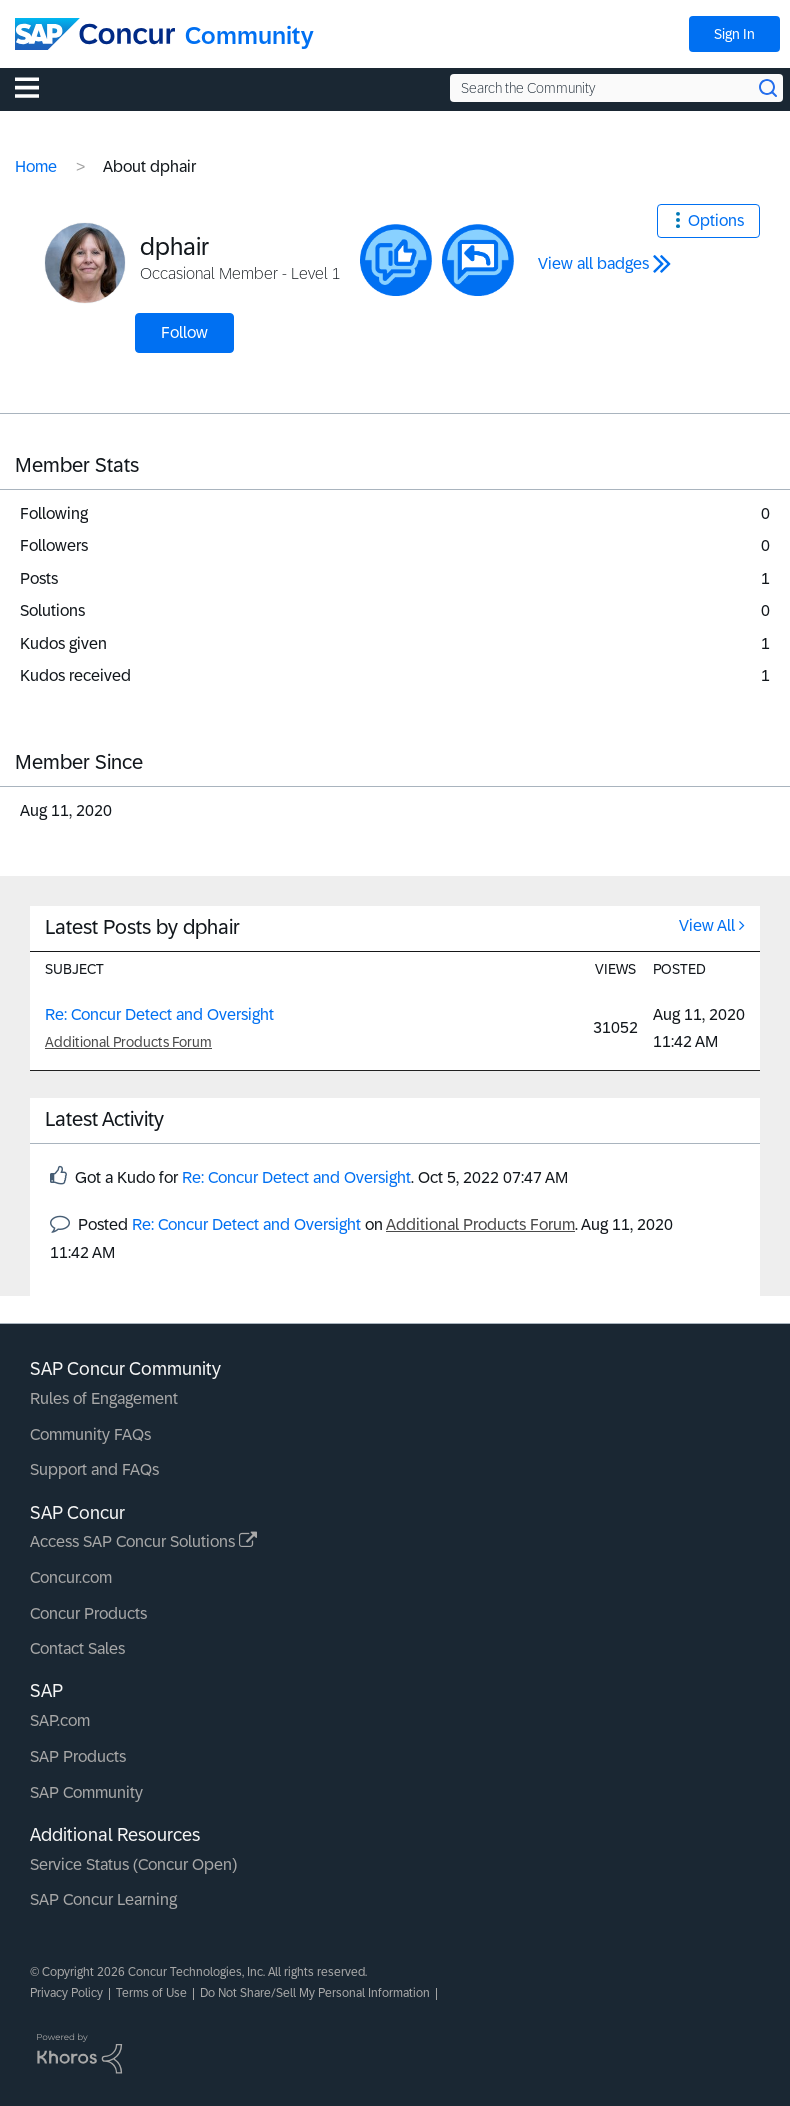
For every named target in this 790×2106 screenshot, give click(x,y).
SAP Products (78, 1756)
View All (707, 925)
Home (36, 166)
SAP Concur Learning (103, 1899)
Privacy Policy (66, 1993)
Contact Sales (77, 1648)
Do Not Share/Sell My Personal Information (315, 1993)
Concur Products (88, 1613)
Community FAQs (90, 1434)
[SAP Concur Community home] (95, 34)
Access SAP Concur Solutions (143, 1541)
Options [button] (716, 220)
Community (249, 35)
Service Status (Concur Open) (133, 1864)
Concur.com (71, 1577)
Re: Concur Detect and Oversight (159, 1014)
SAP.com (60, 1720)
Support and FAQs (94, 1469)
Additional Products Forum (128, 1042)
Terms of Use (151, 1993)
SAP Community (86, 1792)
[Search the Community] (616, 88)
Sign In (734, 34)
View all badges (593, 263)
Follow (184, 332)
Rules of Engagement (104, 1398)
